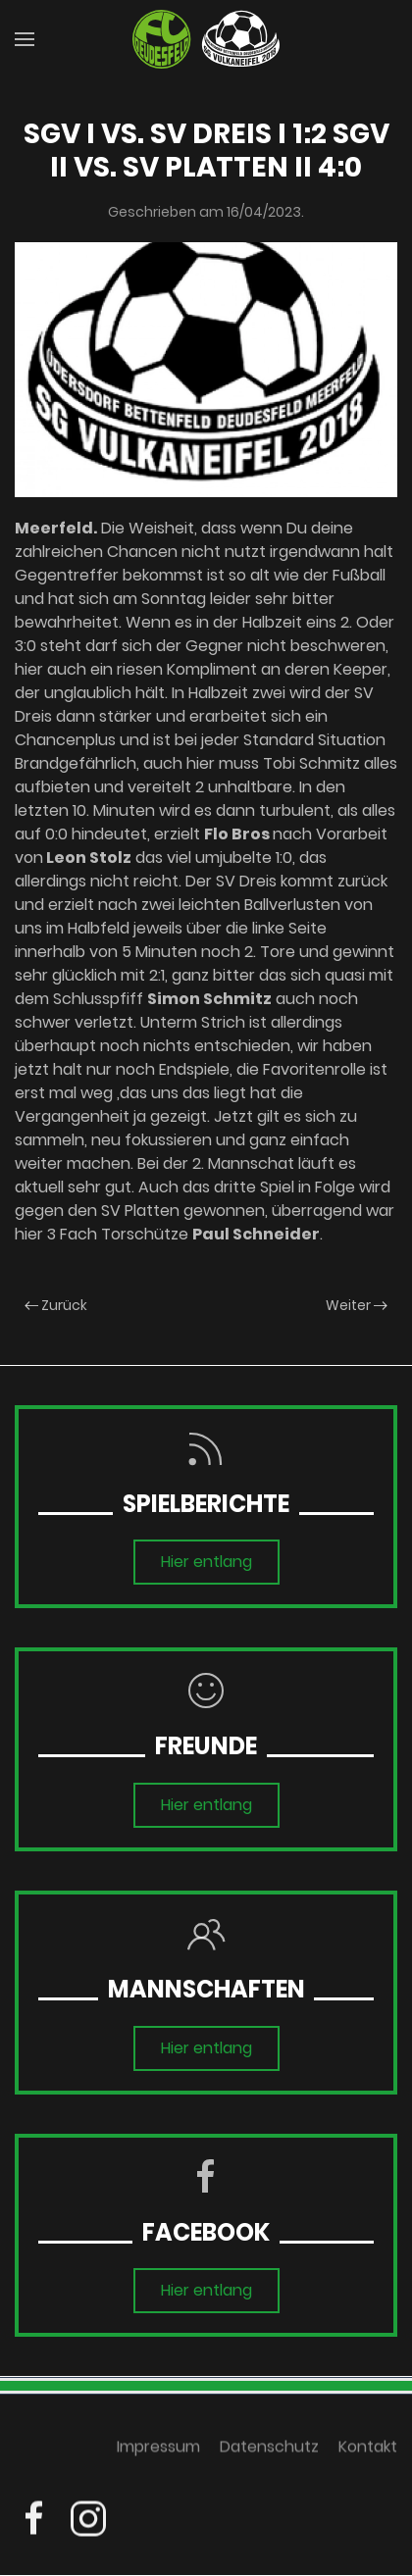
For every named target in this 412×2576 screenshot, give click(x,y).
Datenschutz (269, 2450)
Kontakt (367, 2450)
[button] (24, 39)
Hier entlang (206, 1561)
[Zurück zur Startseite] (206, 39)
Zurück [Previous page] (56, 1305)
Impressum (158, 2450)
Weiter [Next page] (356, 1305)
